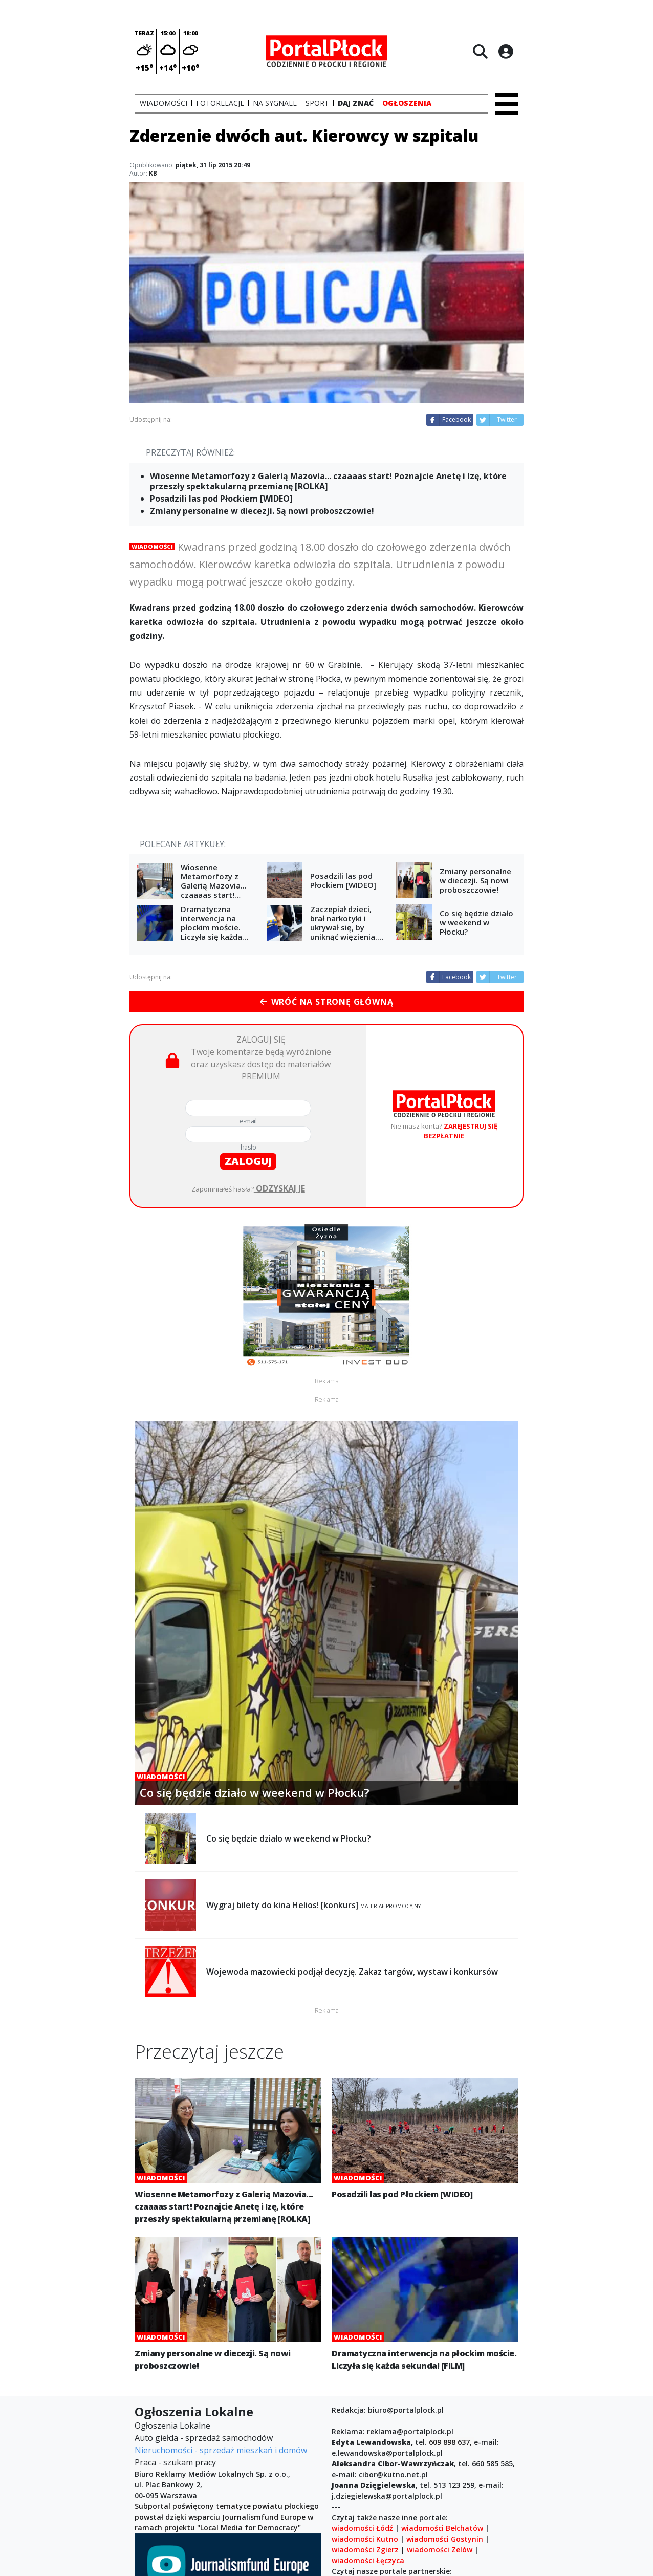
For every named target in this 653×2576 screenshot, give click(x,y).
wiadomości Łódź (362, 2528)
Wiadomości (152, 546)
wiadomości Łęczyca (368, 2560)
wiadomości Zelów (439, 2550)
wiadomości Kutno (365, 2539)
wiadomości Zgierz (365, 2550)
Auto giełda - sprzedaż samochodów (204, 2437)
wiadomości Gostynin (444, 2539)
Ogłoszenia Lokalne (172, 2425)
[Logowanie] (505, 51)
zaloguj (248, 1161)
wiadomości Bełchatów (442, 2528)
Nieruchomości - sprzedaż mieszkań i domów (221, 2450)
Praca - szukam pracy (175, 2462)
